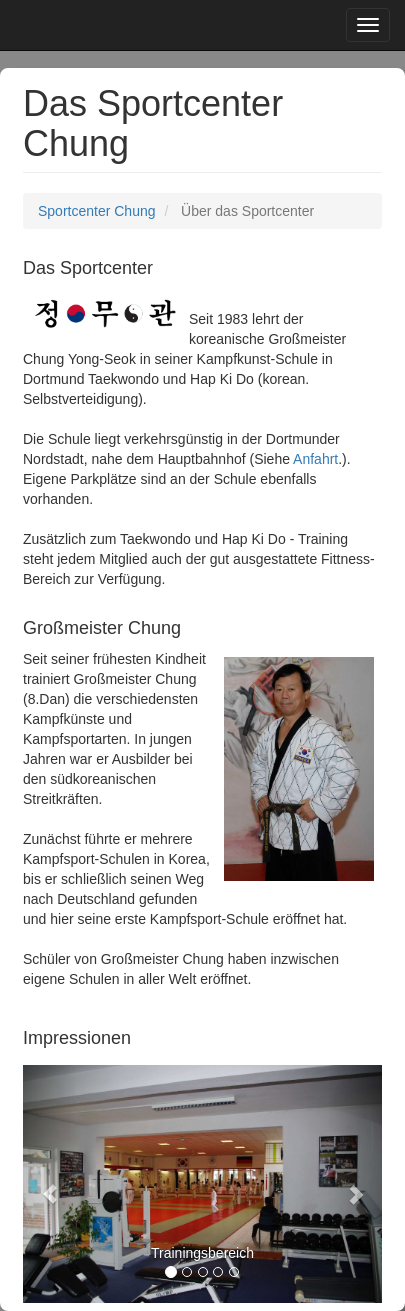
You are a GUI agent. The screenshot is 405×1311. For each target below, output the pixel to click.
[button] (50, 1184)
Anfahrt (315, 459)
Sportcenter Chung (97, 211)
